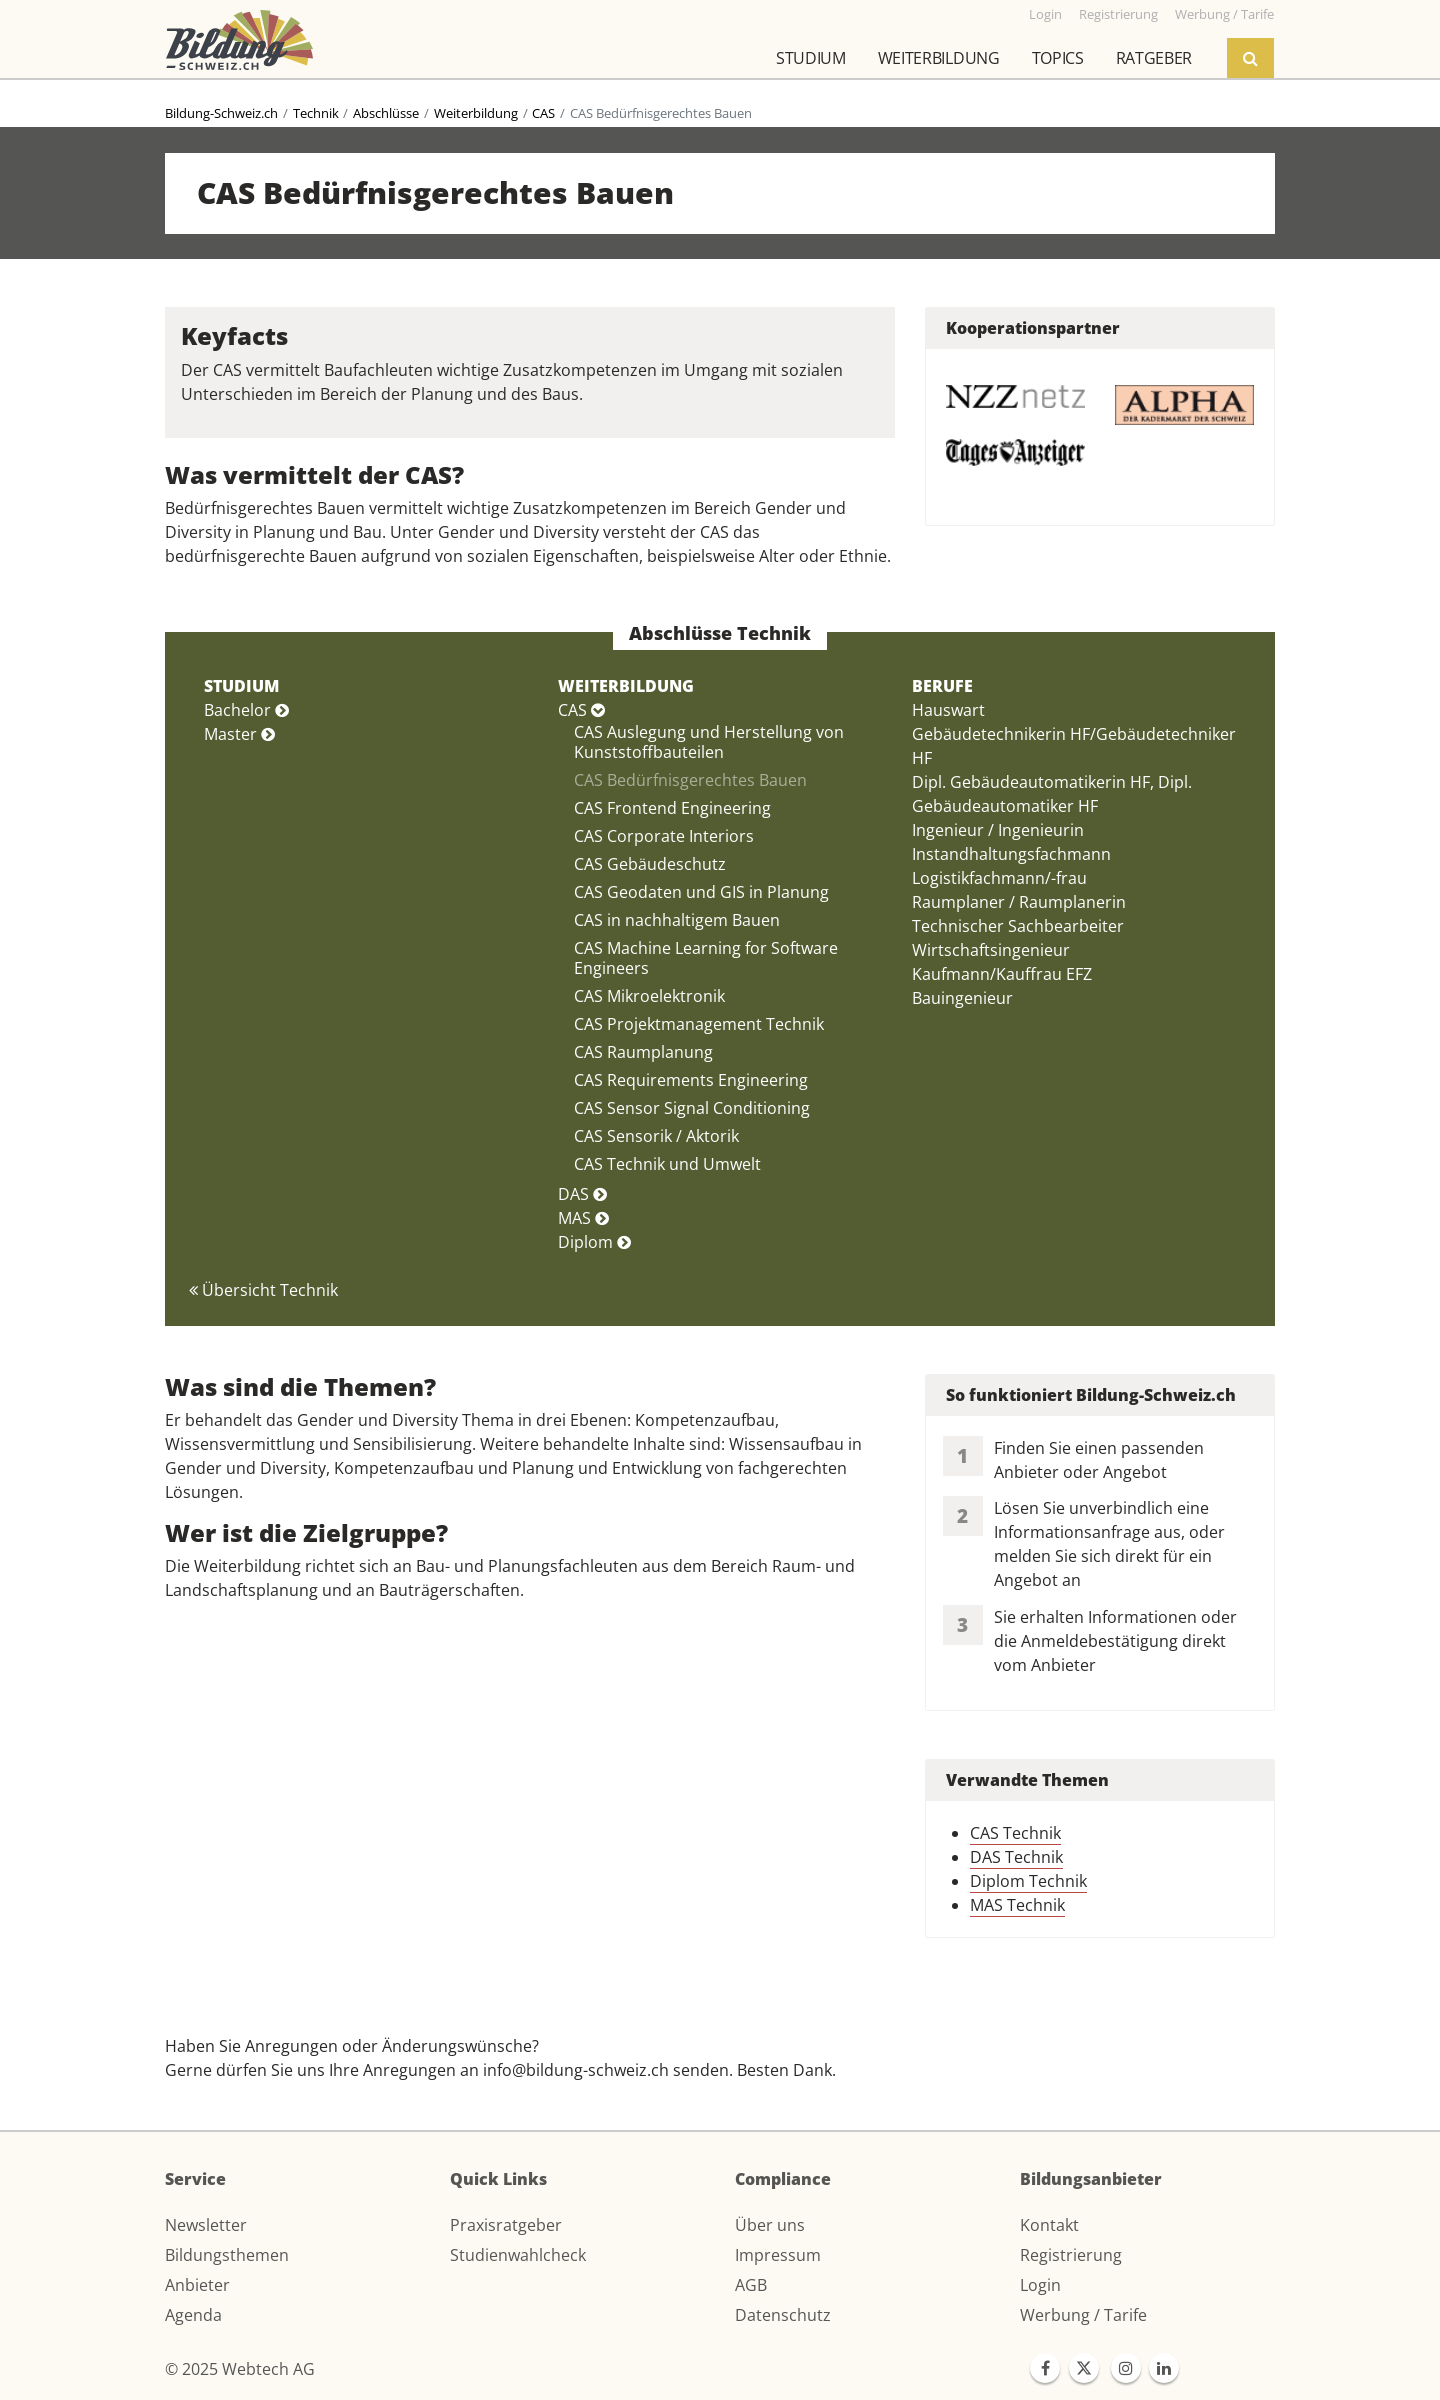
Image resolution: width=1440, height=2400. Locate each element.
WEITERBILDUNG (626, 686)
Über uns (770, 2225)
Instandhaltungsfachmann (1011, 854)
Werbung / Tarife (1083, 2315)
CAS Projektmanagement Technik (699, 1024)
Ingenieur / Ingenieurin (998, 830)
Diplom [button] (594, 1242)
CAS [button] (581, 710)
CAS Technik (1015, 1833)
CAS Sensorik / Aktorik (656, 1136)
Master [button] (239, 734)
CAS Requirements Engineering (691, 1080)
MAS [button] (583, 1218)
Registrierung (1071, 2255)
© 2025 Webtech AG (240, 2369)
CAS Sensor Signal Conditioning (692, 1108)
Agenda (193, 2315)
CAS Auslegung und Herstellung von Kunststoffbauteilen (709, 742)
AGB (751, 2285)
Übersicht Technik (263, 1290)
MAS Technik (1017, 1905)
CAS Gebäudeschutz (650, 864)
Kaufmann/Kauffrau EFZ (1002, 974)
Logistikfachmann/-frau (999, 878)
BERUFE (942, 686)
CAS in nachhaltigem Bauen (677, 920)
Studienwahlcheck (518, 2255)
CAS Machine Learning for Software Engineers (706, 958)
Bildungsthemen (227, 2255)
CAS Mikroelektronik (649, 996)
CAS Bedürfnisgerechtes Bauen (690, 780)
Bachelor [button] (246, 710)
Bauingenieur (962, 998)
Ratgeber (1154, 58)
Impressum (778, 2255)
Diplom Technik (1028, 1881)
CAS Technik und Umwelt (667, 1164)
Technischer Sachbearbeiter (1018, 926)
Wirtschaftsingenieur (991, 950)
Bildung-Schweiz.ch (221, 113)
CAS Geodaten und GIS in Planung (701, 892)
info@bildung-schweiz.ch (576, 2070)
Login (1040, 2285)
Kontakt (1049, 2225)
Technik (316, 113)
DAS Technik (1016, 1857)
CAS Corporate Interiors (664, 836)
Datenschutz (783, 2315)
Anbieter (197, 2285)
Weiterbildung (939, 58)
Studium (811, 58)
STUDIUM (241, 686)
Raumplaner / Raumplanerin (1019, 902)
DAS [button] (582, 1194)
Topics (1058, 58)
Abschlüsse (386, 113)
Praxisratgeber (506, 2225)
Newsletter (206, 2225)
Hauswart (948, 710)
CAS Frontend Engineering (672, 808)
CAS (543, 113)
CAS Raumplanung (643, 1052)
